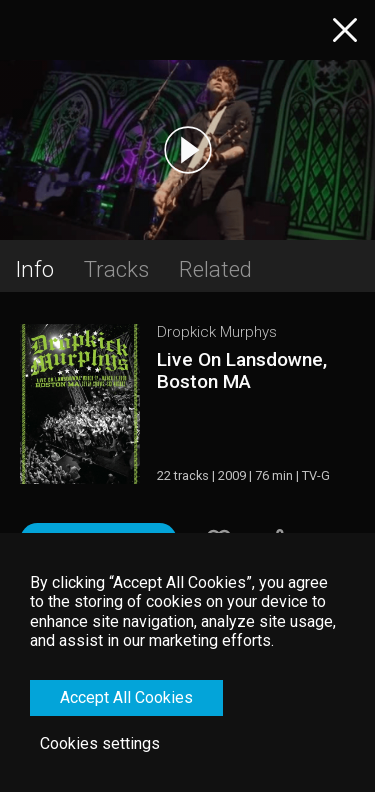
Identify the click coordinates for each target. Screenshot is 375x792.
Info (34, 269)
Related (215, 269)
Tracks (116, 269)
